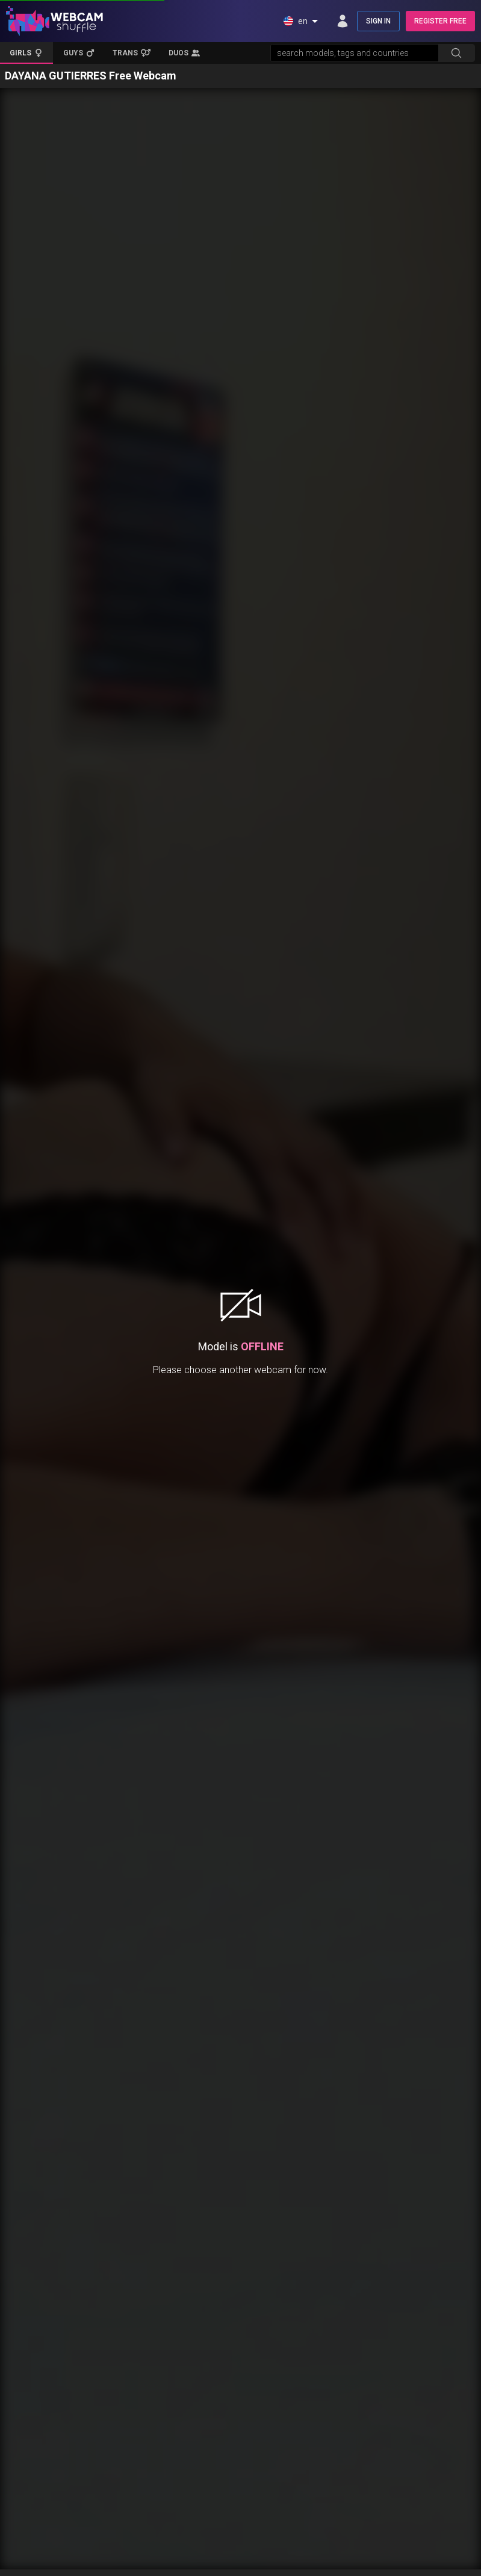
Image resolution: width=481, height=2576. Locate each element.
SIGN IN (378, 21)
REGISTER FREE (440, 21)
